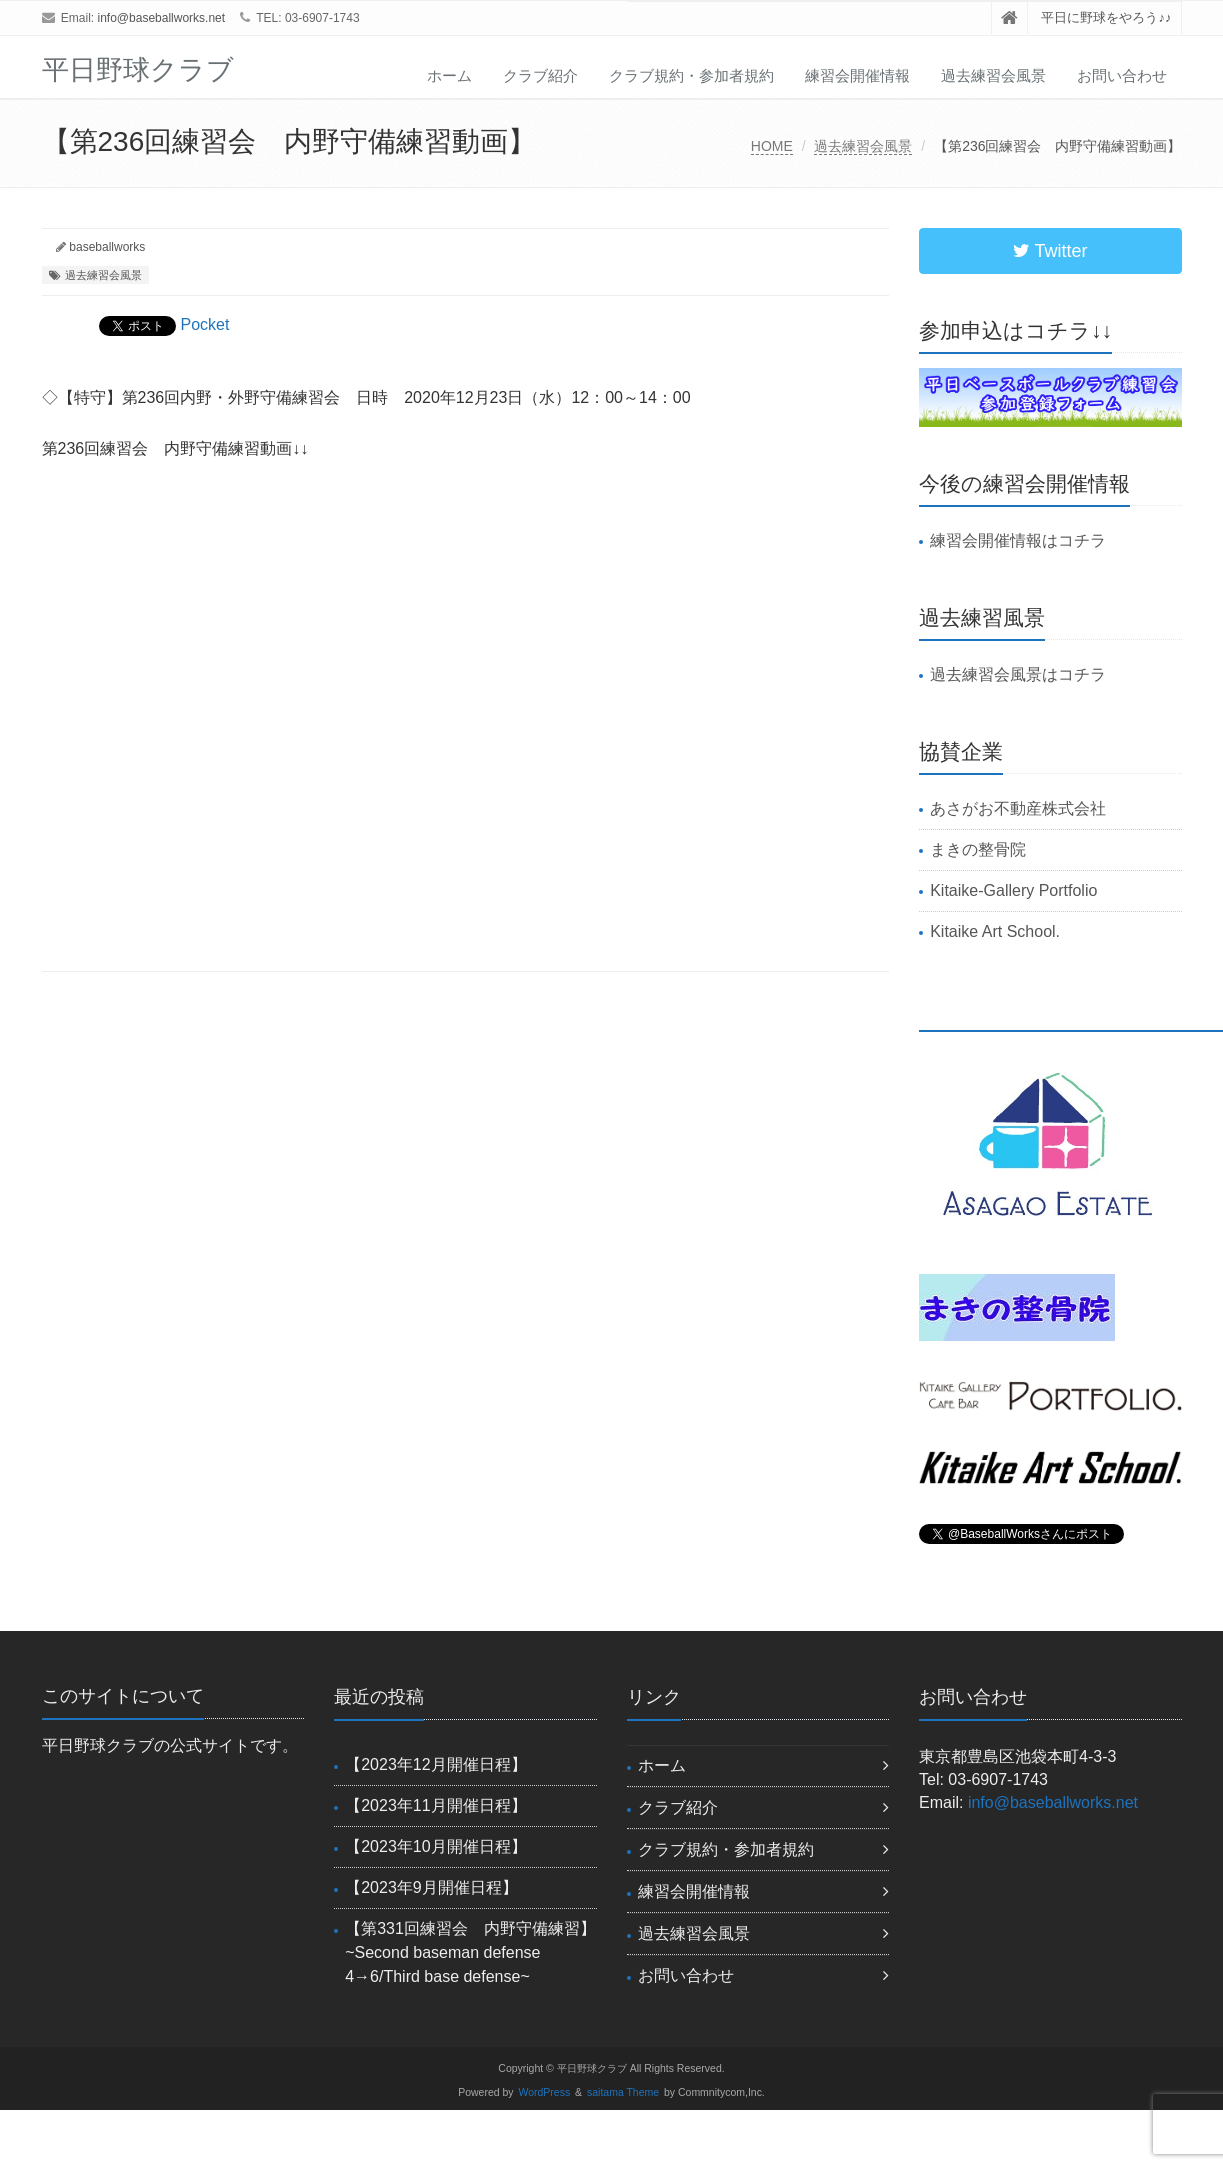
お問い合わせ (1122, 75)
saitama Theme (623, 2092)
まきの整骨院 (978, 849)
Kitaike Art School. (995, 931)
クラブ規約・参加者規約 (691, 75)
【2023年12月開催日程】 (435, 1764)
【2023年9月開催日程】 (431, 1887)
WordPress (545, 2092)
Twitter (1050, 251)
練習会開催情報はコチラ (1018, 540)
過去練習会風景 (993, 75)
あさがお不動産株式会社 (1018, 808)
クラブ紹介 (540, 75)
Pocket (205, 324)
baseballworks (107, 247)
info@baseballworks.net (162, 18)
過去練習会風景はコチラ (1018, 674)
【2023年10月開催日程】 (435, 1846)
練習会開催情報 (857, 75)
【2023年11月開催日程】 (435, 1805)
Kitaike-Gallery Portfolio (1013, 890)
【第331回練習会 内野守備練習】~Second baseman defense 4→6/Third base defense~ (470, 1952)
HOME (772, 146)
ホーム (449, 75)
